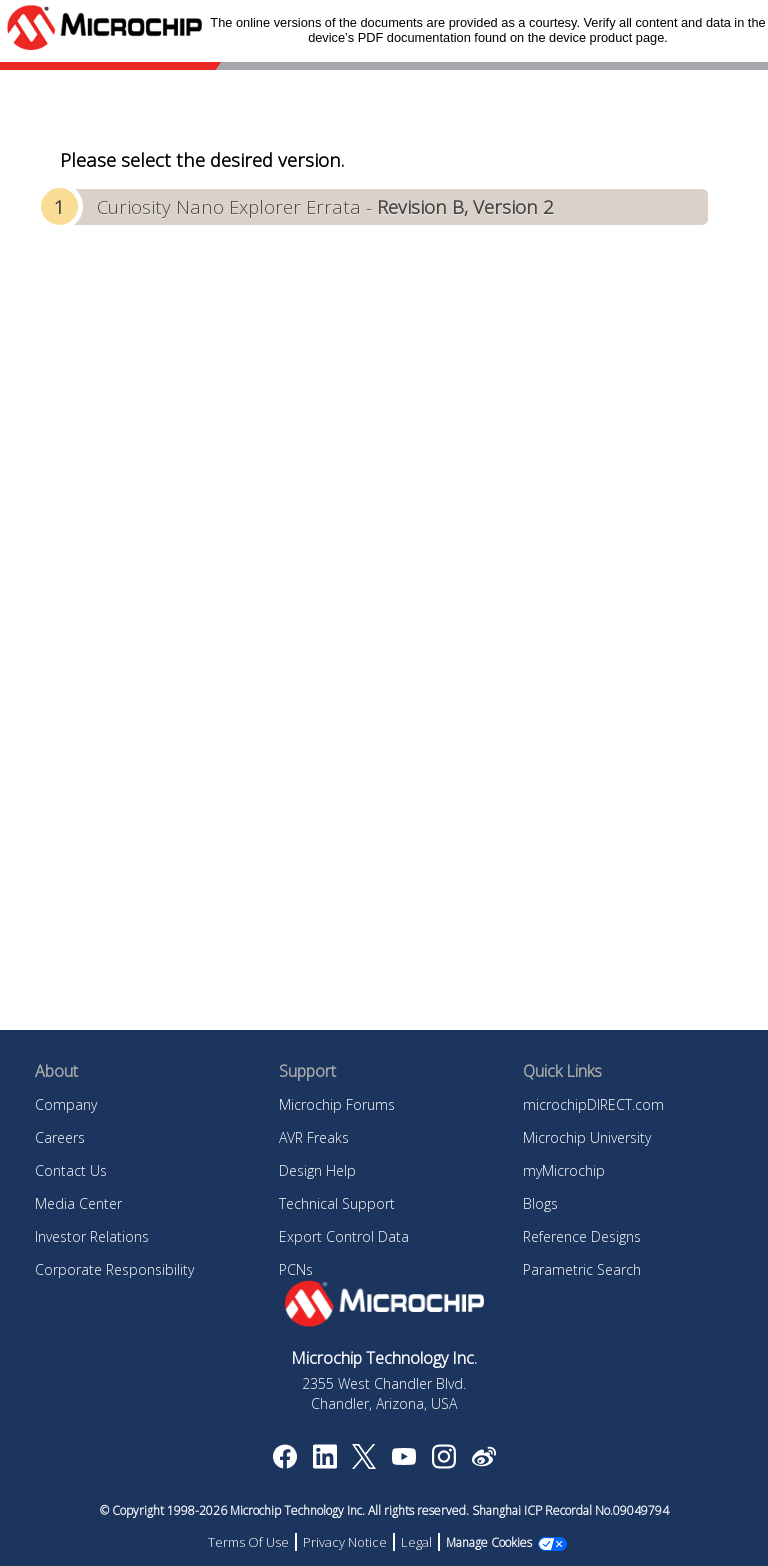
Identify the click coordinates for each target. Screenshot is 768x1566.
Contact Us (71, 1170)
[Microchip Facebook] (284, 1463)
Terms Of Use (248, 1542)
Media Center (78, 1203)
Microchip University (587, 1137)
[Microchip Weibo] (483, 1461)
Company (66, 1104)
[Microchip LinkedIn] (324, 1463)
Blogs (540, 1203)
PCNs (296, 1269)
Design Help (317, 1170)
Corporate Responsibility (114, 1269)
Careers (60, 1137)
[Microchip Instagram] (443, 1463)
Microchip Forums (337, 1104)
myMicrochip (564, 1170)
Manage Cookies (489, 1542)
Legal (416, 1542)
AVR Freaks (314, 1137)
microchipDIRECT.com (593, 1104)
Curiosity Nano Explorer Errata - (325, 206)
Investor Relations (92, 1236)
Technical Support (337, 1203)
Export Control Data (344, 1236)
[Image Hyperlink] (403, 1459)
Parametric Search (582, 1269)
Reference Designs (582, 1236)
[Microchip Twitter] (364, 1463)
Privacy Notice (345, 1542)
